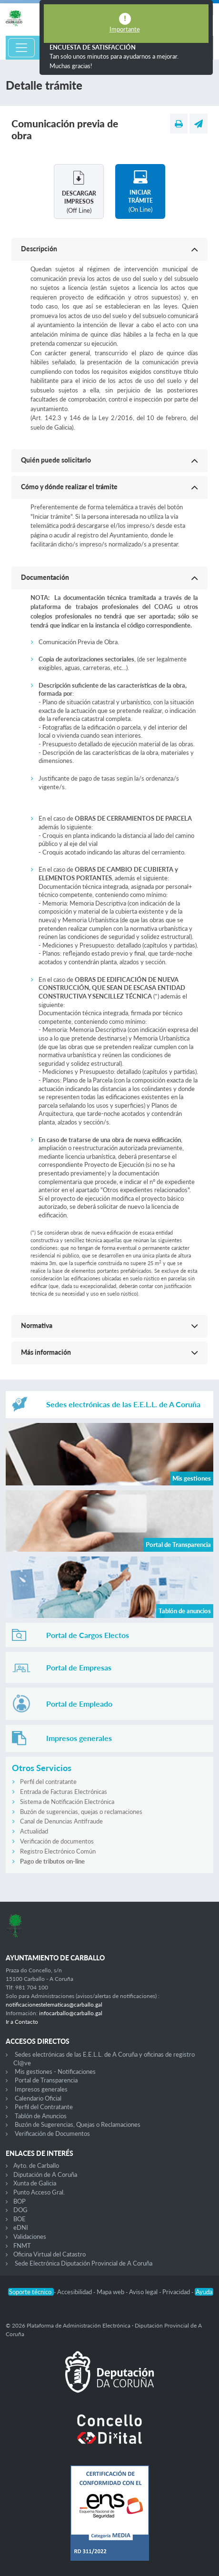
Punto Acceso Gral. (39, 2192)
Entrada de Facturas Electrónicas (63, 1791)
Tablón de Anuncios (41, 2116)
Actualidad (34, 1831)
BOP (19, 2201)
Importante (125, 29)
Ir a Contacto (22, 2021)
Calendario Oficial (38, 2098)
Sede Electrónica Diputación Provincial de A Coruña (83, 2263)
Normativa (36, 1325)
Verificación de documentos (57, 1841)
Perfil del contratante (48, 1781)
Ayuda (204, 2292)
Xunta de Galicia (34, 2183)
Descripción (39, 249)
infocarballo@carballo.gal (70, 2013)
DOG (20, 2210)
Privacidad (176, 2292)
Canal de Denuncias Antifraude (61, 1821)
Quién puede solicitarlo (56, 460)
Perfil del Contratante (44, 2107)
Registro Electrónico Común (58, 1851)
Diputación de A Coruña (45, 2174)
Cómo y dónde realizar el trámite (69, 487)
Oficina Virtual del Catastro (49, 2254)
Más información (46, 1352)
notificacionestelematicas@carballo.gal (54, 2004)
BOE (19, 2219)
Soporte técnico (31, 2292)
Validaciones (29, 2236)
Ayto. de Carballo (36, 2165)
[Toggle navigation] (21, 47)
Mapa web (111, 2292)
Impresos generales (41, 2089)
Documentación (45, 577)
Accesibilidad (75, 2292)
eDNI (20, 2227)
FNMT (22, 2245)
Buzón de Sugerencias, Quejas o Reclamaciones (77, 2124)
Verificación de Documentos (52, 2133)
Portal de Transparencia (46, 2080)
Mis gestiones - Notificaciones (55, 2071)
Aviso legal (144, 2292)
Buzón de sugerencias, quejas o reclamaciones (81, 1811)
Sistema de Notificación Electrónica (67, 1801)
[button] (109, 249)
